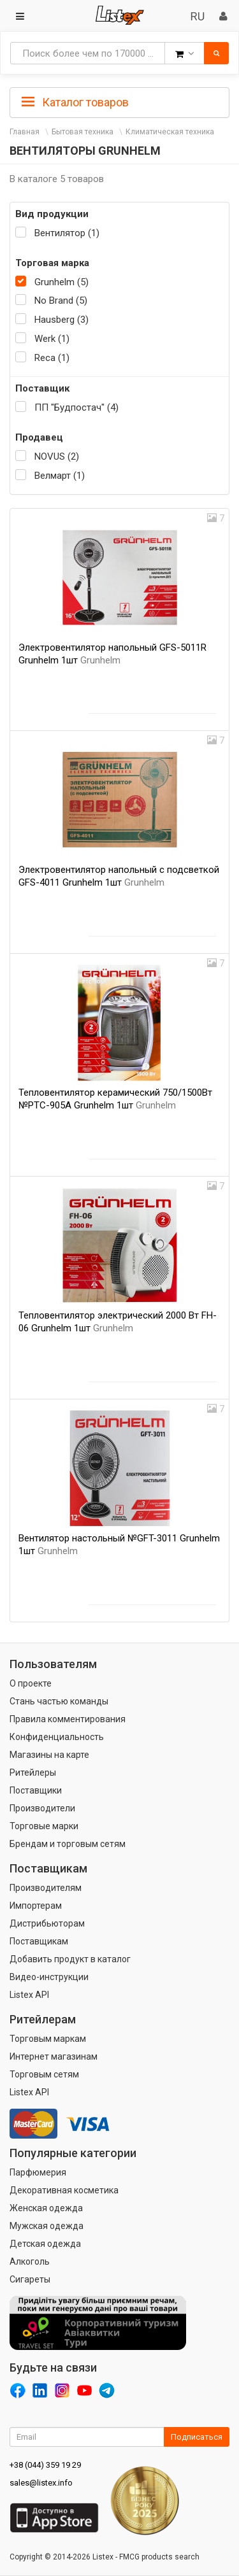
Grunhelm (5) (61, 282)
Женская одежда (46, 2208)
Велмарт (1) (59, 475)
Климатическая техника (170, 131)
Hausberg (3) (61, 319)
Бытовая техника (82, 131)
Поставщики (36, 1790)
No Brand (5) (60, 300)
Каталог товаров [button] (75, 102)
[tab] (119, 101)
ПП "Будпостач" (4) (76, 407)
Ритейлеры (33, 1772)
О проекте (31, 1683)
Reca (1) (51, 358)
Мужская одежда (46, 2226)
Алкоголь (30, 2261)
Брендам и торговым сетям (68, 1844)
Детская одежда (45, 2244)
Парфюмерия (38, 2172)
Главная (25, 131)
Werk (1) (51, 338)
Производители (42, 1808)
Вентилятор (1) (66, 233)
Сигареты (30, 2279)
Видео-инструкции (49, 1977)
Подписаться (196, 2437)
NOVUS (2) (56, 456)
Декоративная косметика (64, 2190)
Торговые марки (44, 1826)
